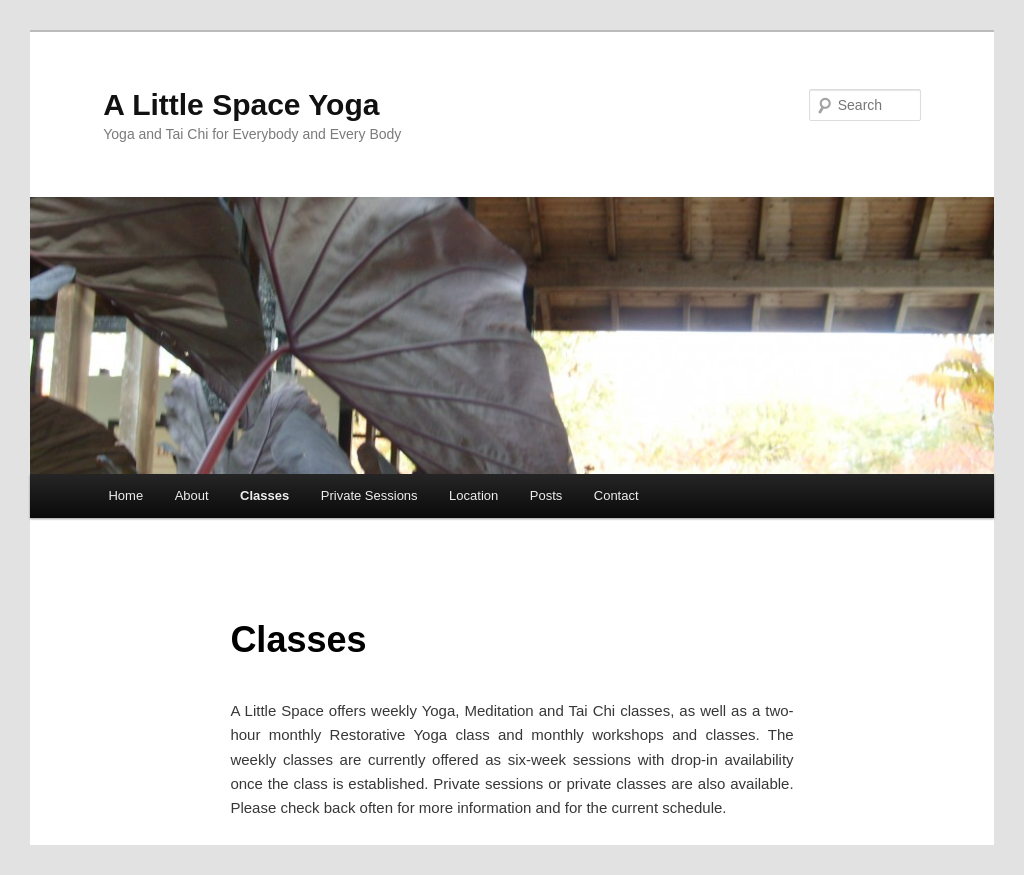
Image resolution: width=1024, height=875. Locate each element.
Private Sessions (369, 495)
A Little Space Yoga (241, 104)
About (192, 495)
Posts (546, 495)
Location (473, 495)
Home (125, 495)
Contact (616, 495)
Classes (264, 495)
